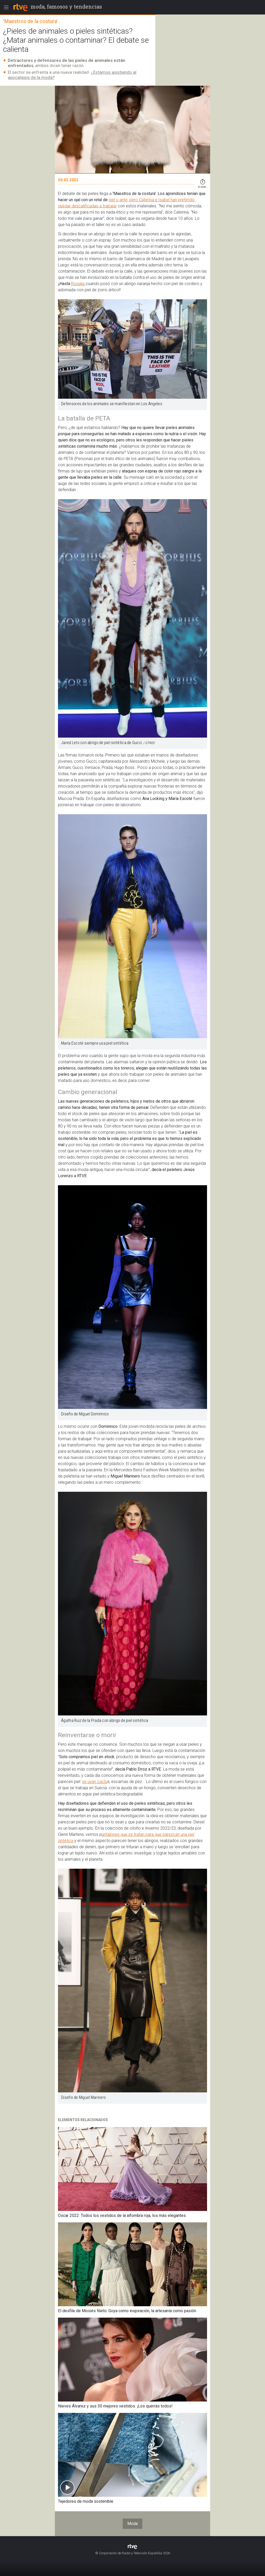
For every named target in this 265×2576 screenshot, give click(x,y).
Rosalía (78, 283)
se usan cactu (94, 1781)
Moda (132, 2523)
